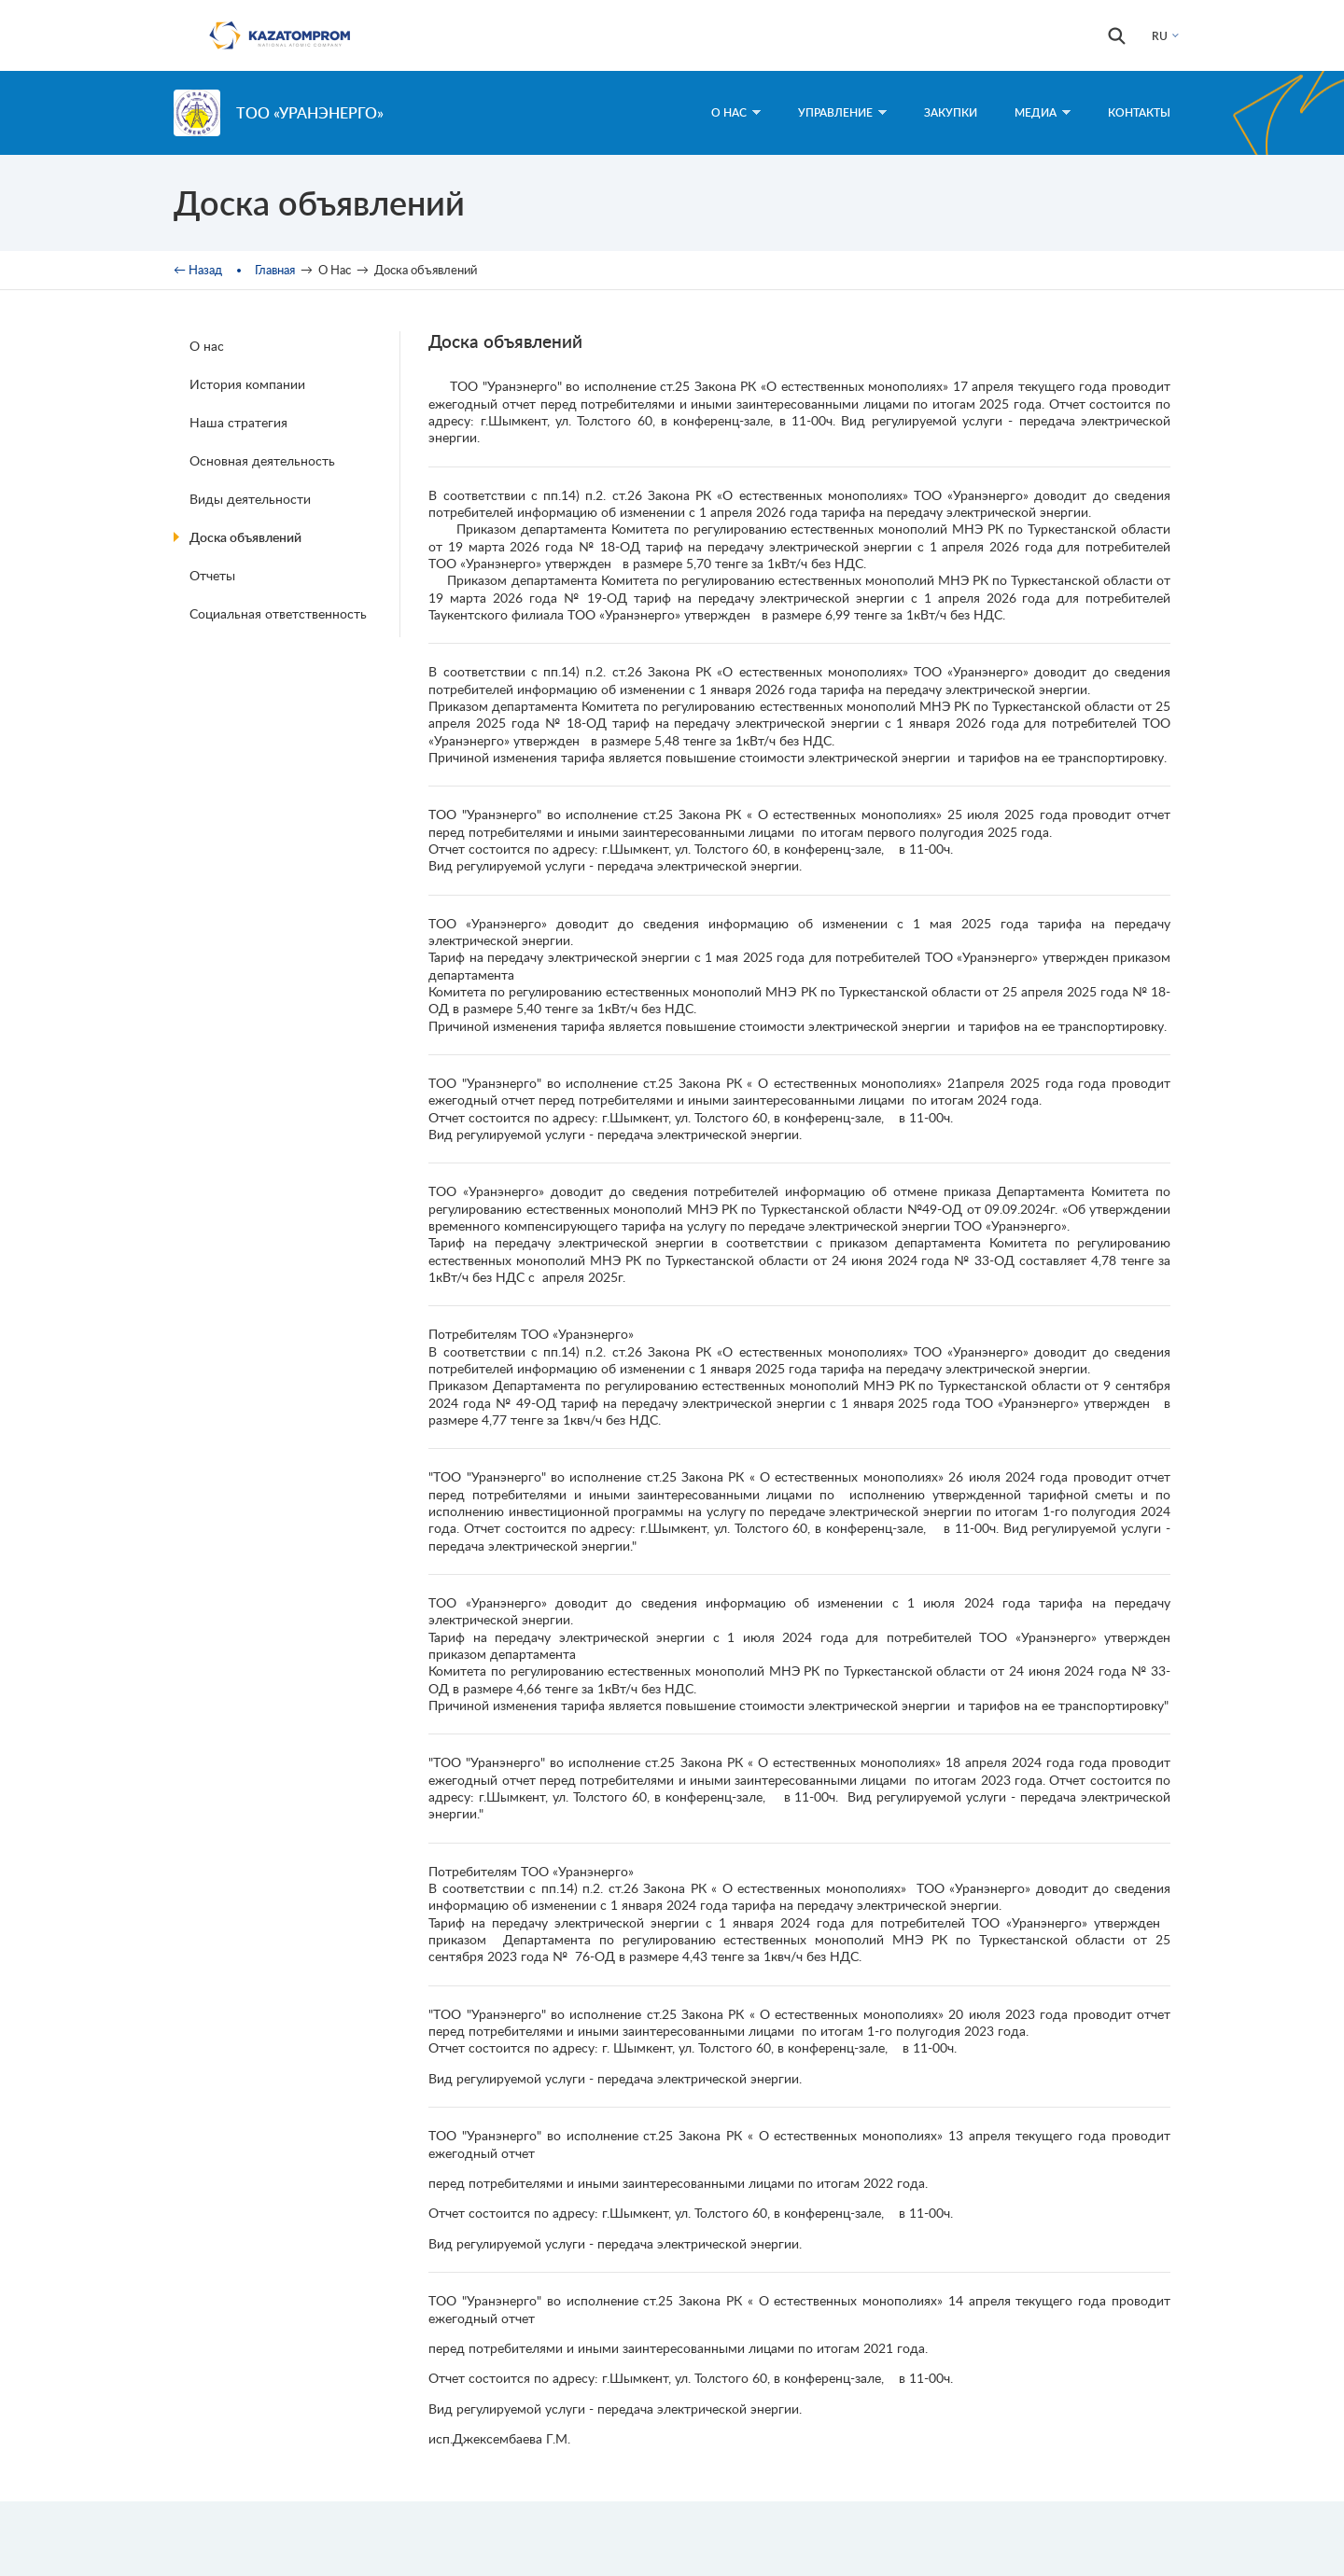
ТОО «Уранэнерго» (310, 112)
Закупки (950, 112)
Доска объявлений (245, 537)
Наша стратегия (238, 422)
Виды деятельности (250, 499)
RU (1160, 36)
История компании (247, 384)
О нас (206, 346)
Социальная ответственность (278, 613)
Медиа (1043, 112)
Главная (275, 269)
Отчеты (212, 575)
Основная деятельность (262, 460)
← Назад (198, 269)
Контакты (1139, 112)
